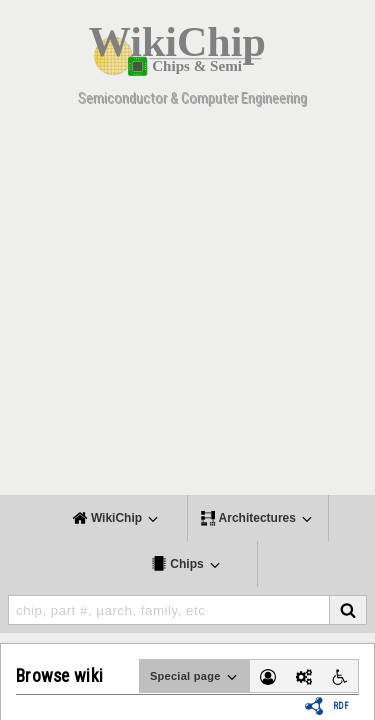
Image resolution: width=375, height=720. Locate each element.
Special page (195, 677)
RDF (341, 706)
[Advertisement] (187, 307)
